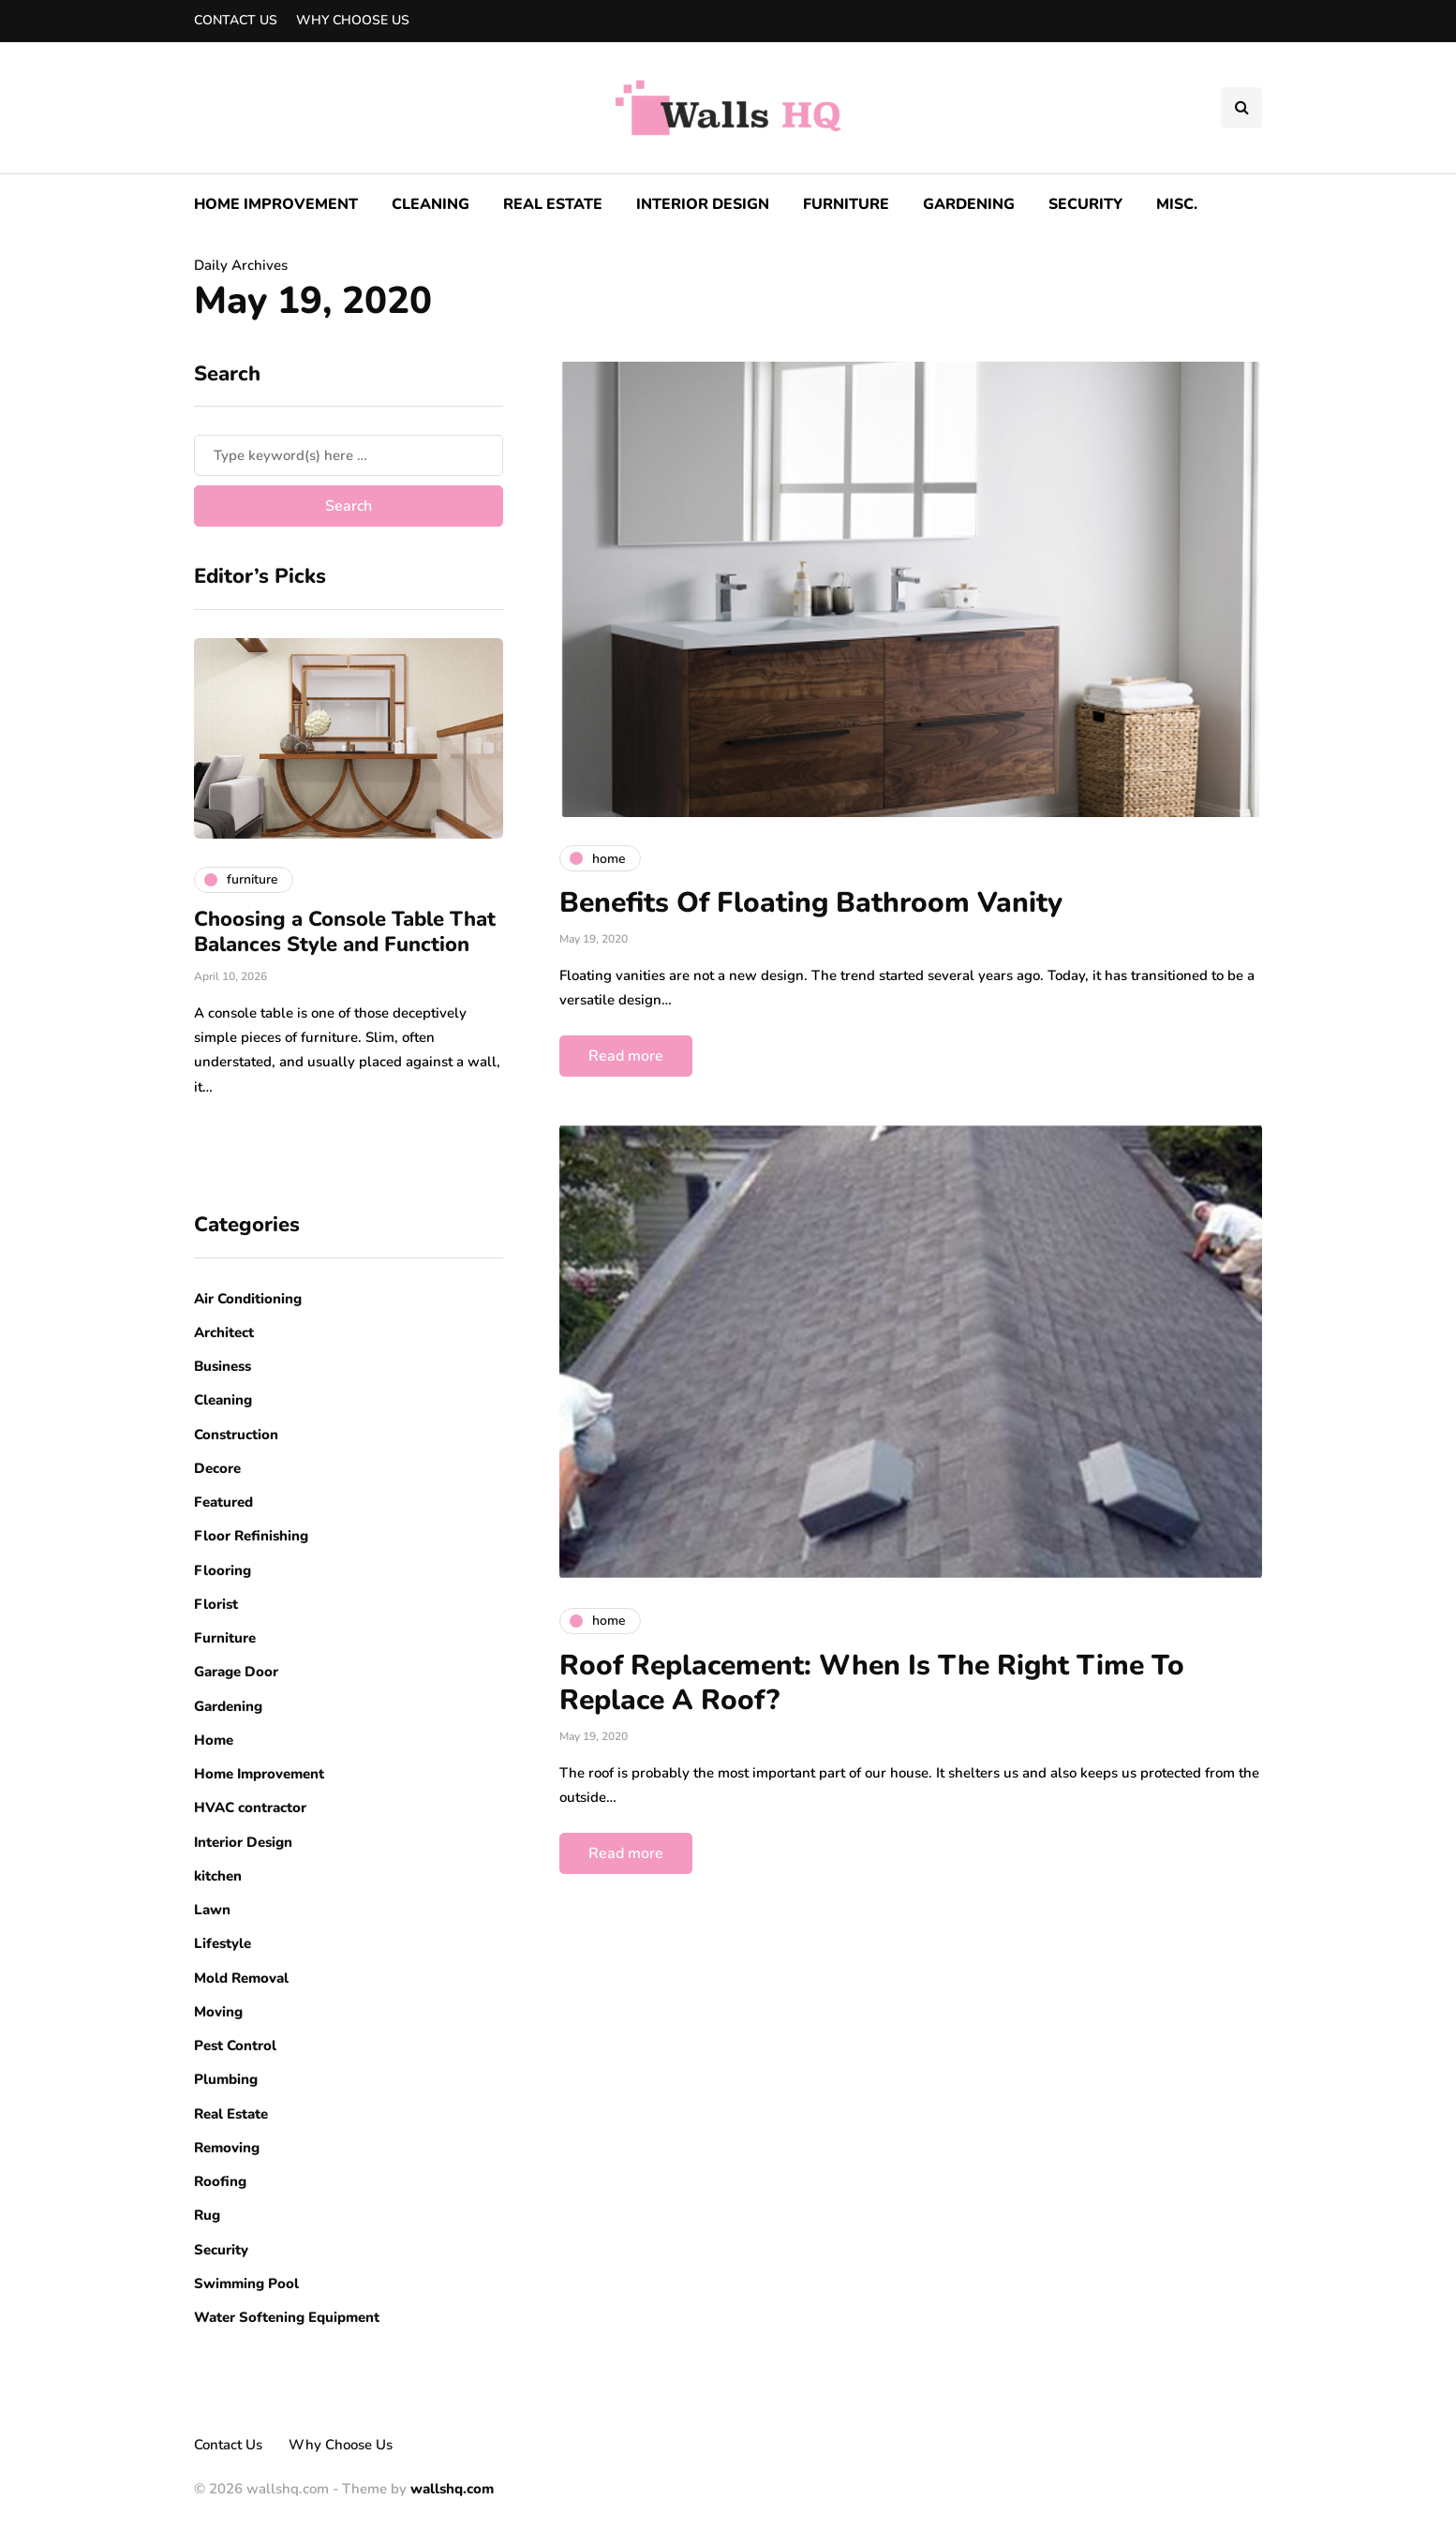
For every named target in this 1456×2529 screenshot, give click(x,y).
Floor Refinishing (251, 1535)
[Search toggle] (1241, 107)
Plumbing (226, 2079)
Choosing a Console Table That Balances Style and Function (345, 932)
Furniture (846, 204)
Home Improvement (276, 204)
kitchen (218, 1876)
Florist (216, 1604)
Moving (218, 2011)
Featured (223, 1502)
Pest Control (235, 2045)
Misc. (1176, 204)
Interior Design (702, 204)
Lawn (212, 1909)
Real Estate (552, 204)
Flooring (222, 1570)
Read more (625, 1056)
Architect (224, 1332)
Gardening (969, 204)
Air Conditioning (248, 1298)
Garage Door (236, 1671)
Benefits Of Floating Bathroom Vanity (810, 903)
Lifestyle (222, 1943)
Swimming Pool (246, 2283)
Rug (207, 2215)
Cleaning (430, 204)
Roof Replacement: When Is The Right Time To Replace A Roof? (871, 1683)
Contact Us (235, 20)
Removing (227, 2147)
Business (222, 1366)
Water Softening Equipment (286, 2317)
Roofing (220, 2181)
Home (213, 1740)
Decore (217, 1468)
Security (1085, 204)
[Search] (348, 455)
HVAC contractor (250, 1807)
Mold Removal (241, 1978)
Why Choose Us (352, 20)
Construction (236, 1434)
